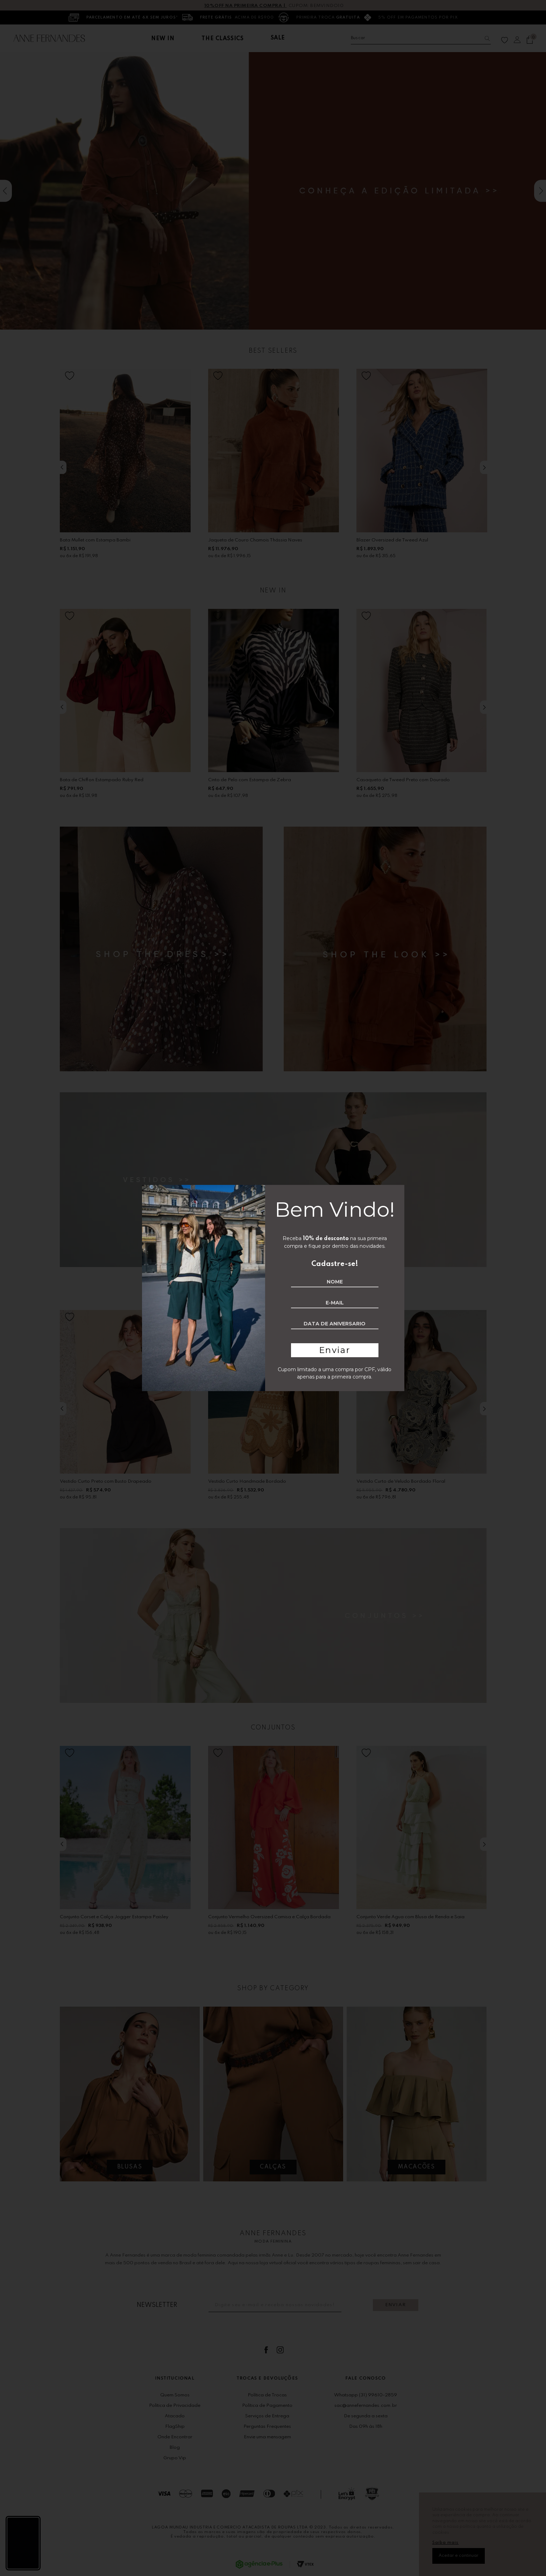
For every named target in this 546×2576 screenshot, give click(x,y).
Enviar (334, 1350)
